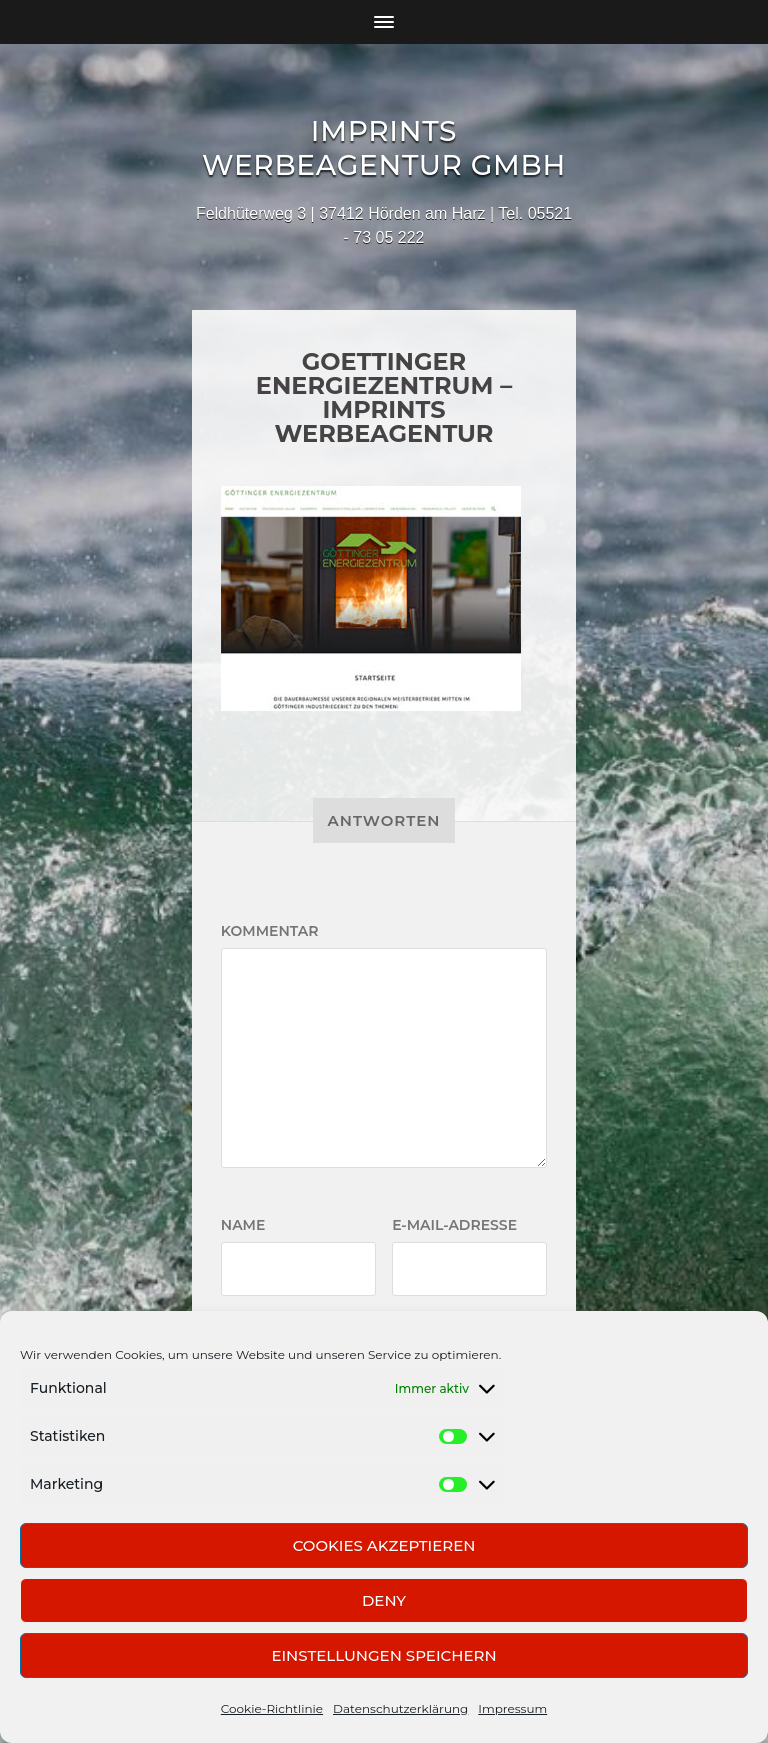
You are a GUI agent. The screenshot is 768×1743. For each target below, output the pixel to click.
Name (243, 1225)
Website (254, 1326)
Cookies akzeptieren (384, 1545)
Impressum (512, 1708)
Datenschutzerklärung (400, 1708)
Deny (384, 1600)
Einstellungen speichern (383, 1655)
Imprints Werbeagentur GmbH (384, 148)
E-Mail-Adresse (454, 1225)
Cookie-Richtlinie (272, 1708)
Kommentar (270, 931)
